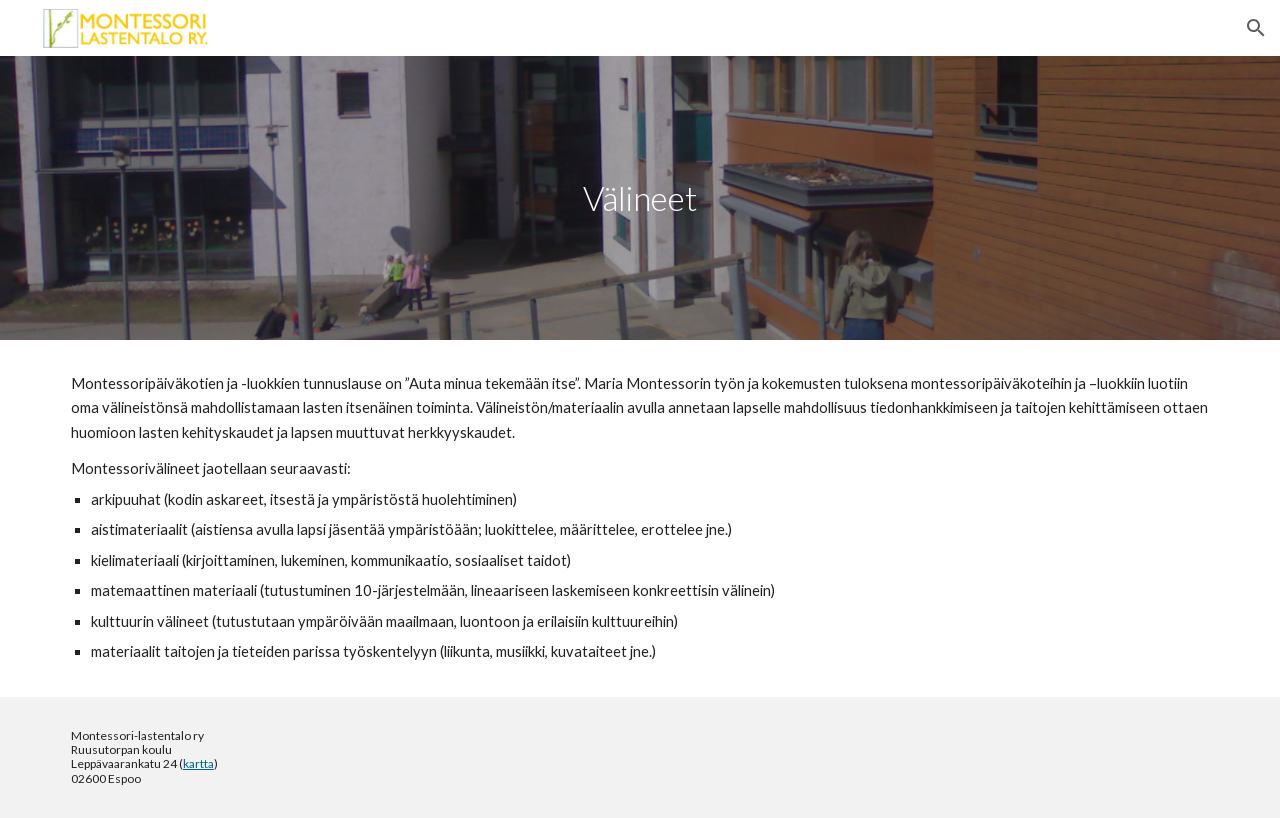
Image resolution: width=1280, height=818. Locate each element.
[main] (640, 198)
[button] (1256, 28)
